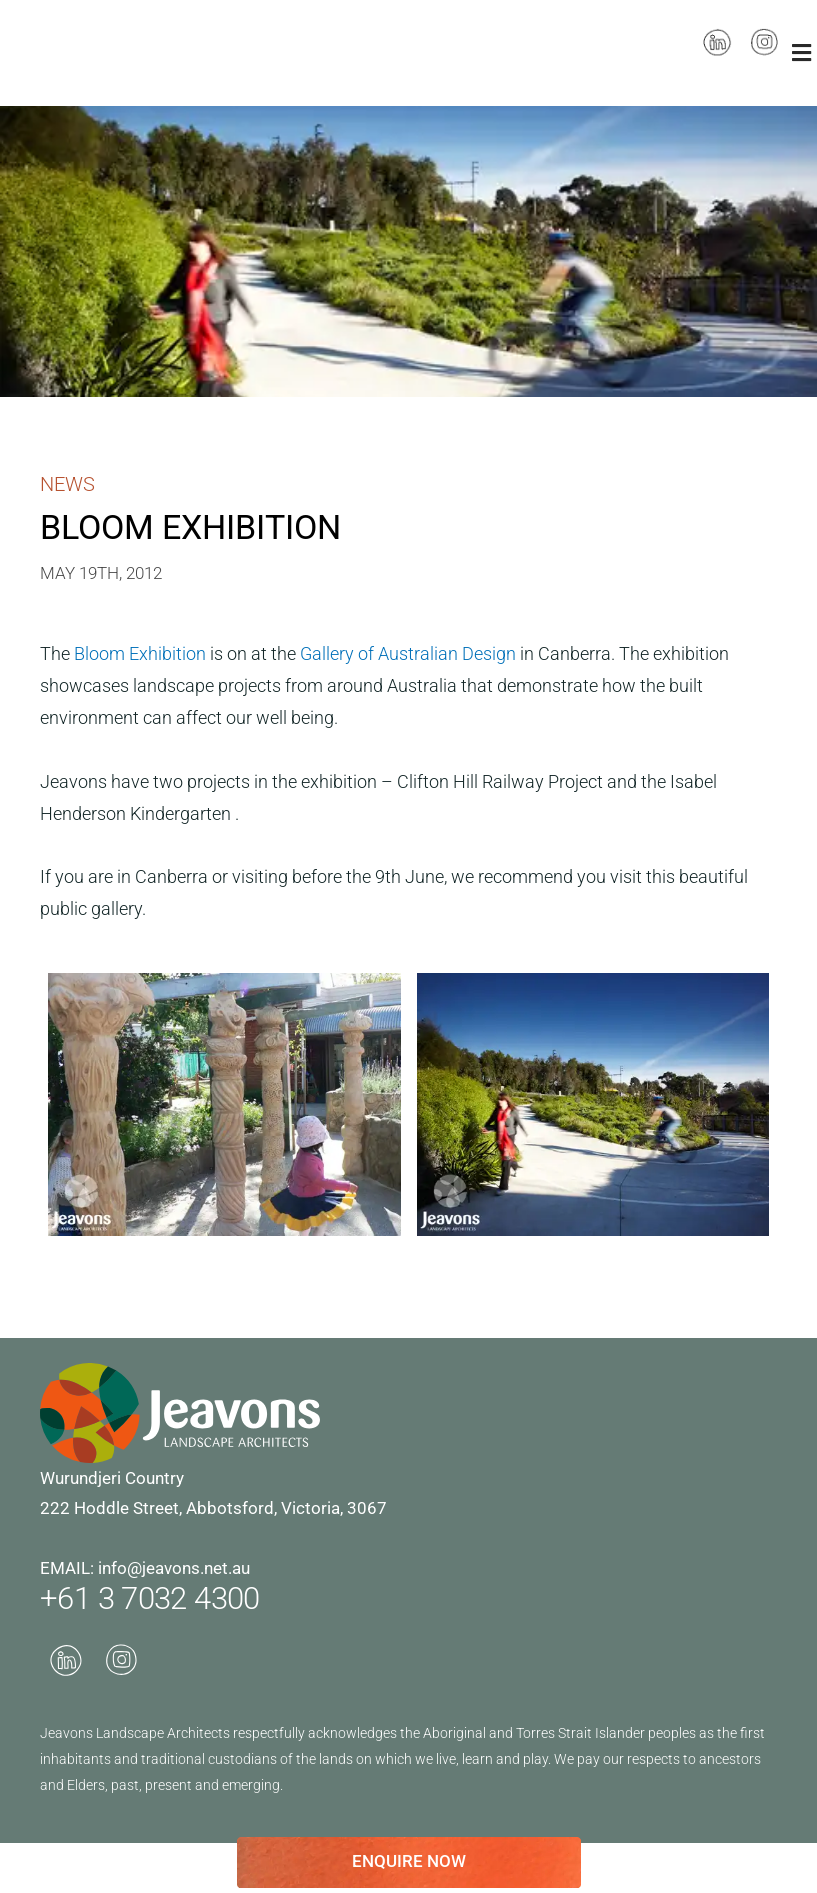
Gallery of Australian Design (410, 653)
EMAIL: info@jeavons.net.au (145, 1568)
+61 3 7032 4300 (163, 1597)
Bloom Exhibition (142, 653)
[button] (802, 52)
